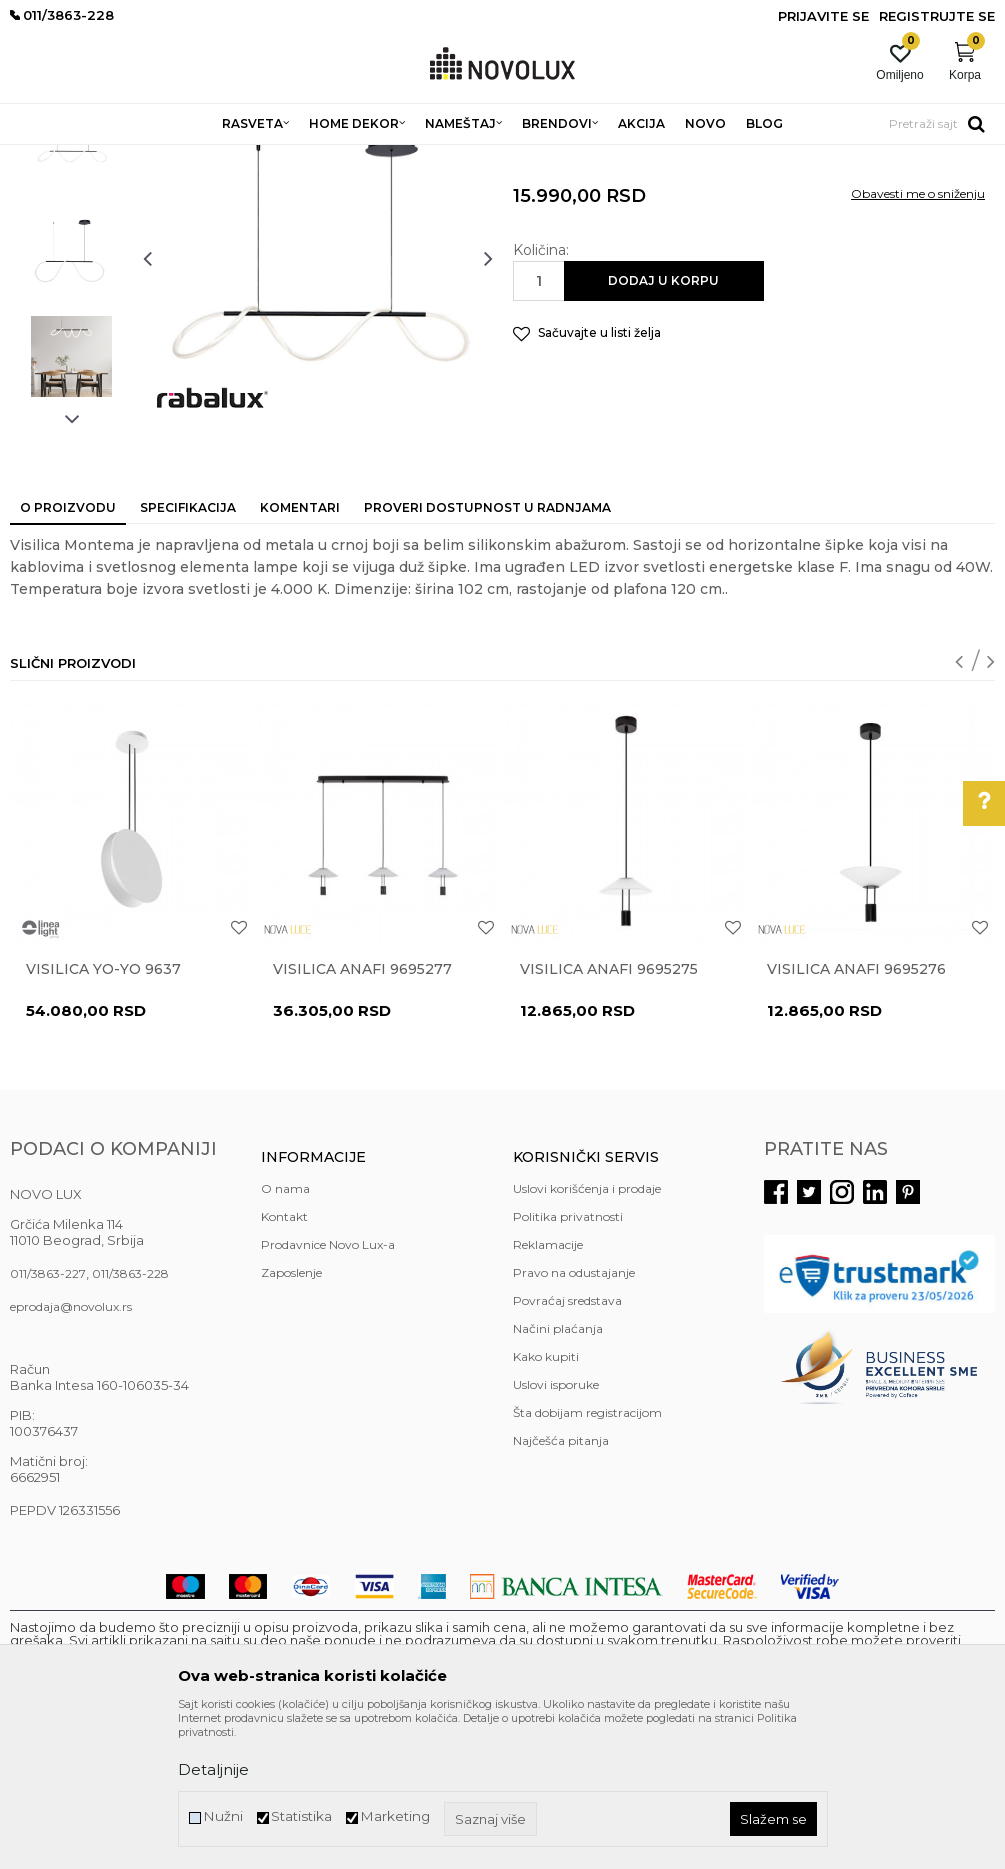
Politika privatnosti (568, 1361)
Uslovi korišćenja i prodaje (587, 1333)
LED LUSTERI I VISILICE (418, 157)
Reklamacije (548, 1389)
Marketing (395, 1816)
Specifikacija (188, 652)
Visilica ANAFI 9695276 (856, 1114)
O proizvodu (68, 652)
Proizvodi (117, 157)
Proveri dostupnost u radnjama (487, 652)
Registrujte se (937, 16)
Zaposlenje (291, 1417)
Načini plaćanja (558, 1473)
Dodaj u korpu (663, 425)
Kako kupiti (546, 1501)
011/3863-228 (130, 1418)
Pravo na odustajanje (574, 1417)
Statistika (301, 1816)
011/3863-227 (48, 1418)
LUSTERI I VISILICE (283, 157)
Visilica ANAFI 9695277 (362, 1114)
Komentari (300, 652)
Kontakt (284, 1361)
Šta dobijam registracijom (587, 1557)
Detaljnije (213, 1769)
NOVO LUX (43, 157)
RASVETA (187, 157)
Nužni (223, 1816)
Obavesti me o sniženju (918, 338)
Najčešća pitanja (561, 1585)
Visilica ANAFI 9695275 (609, 1114)
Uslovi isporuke (556, 1529)
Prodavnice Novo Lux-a (328, 1389)
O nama (285, 1333)
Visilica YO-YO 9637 (103, 1114)
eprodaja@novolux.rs (71, 1451)
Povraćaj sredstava (567, 1445)
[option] (71, 283)
